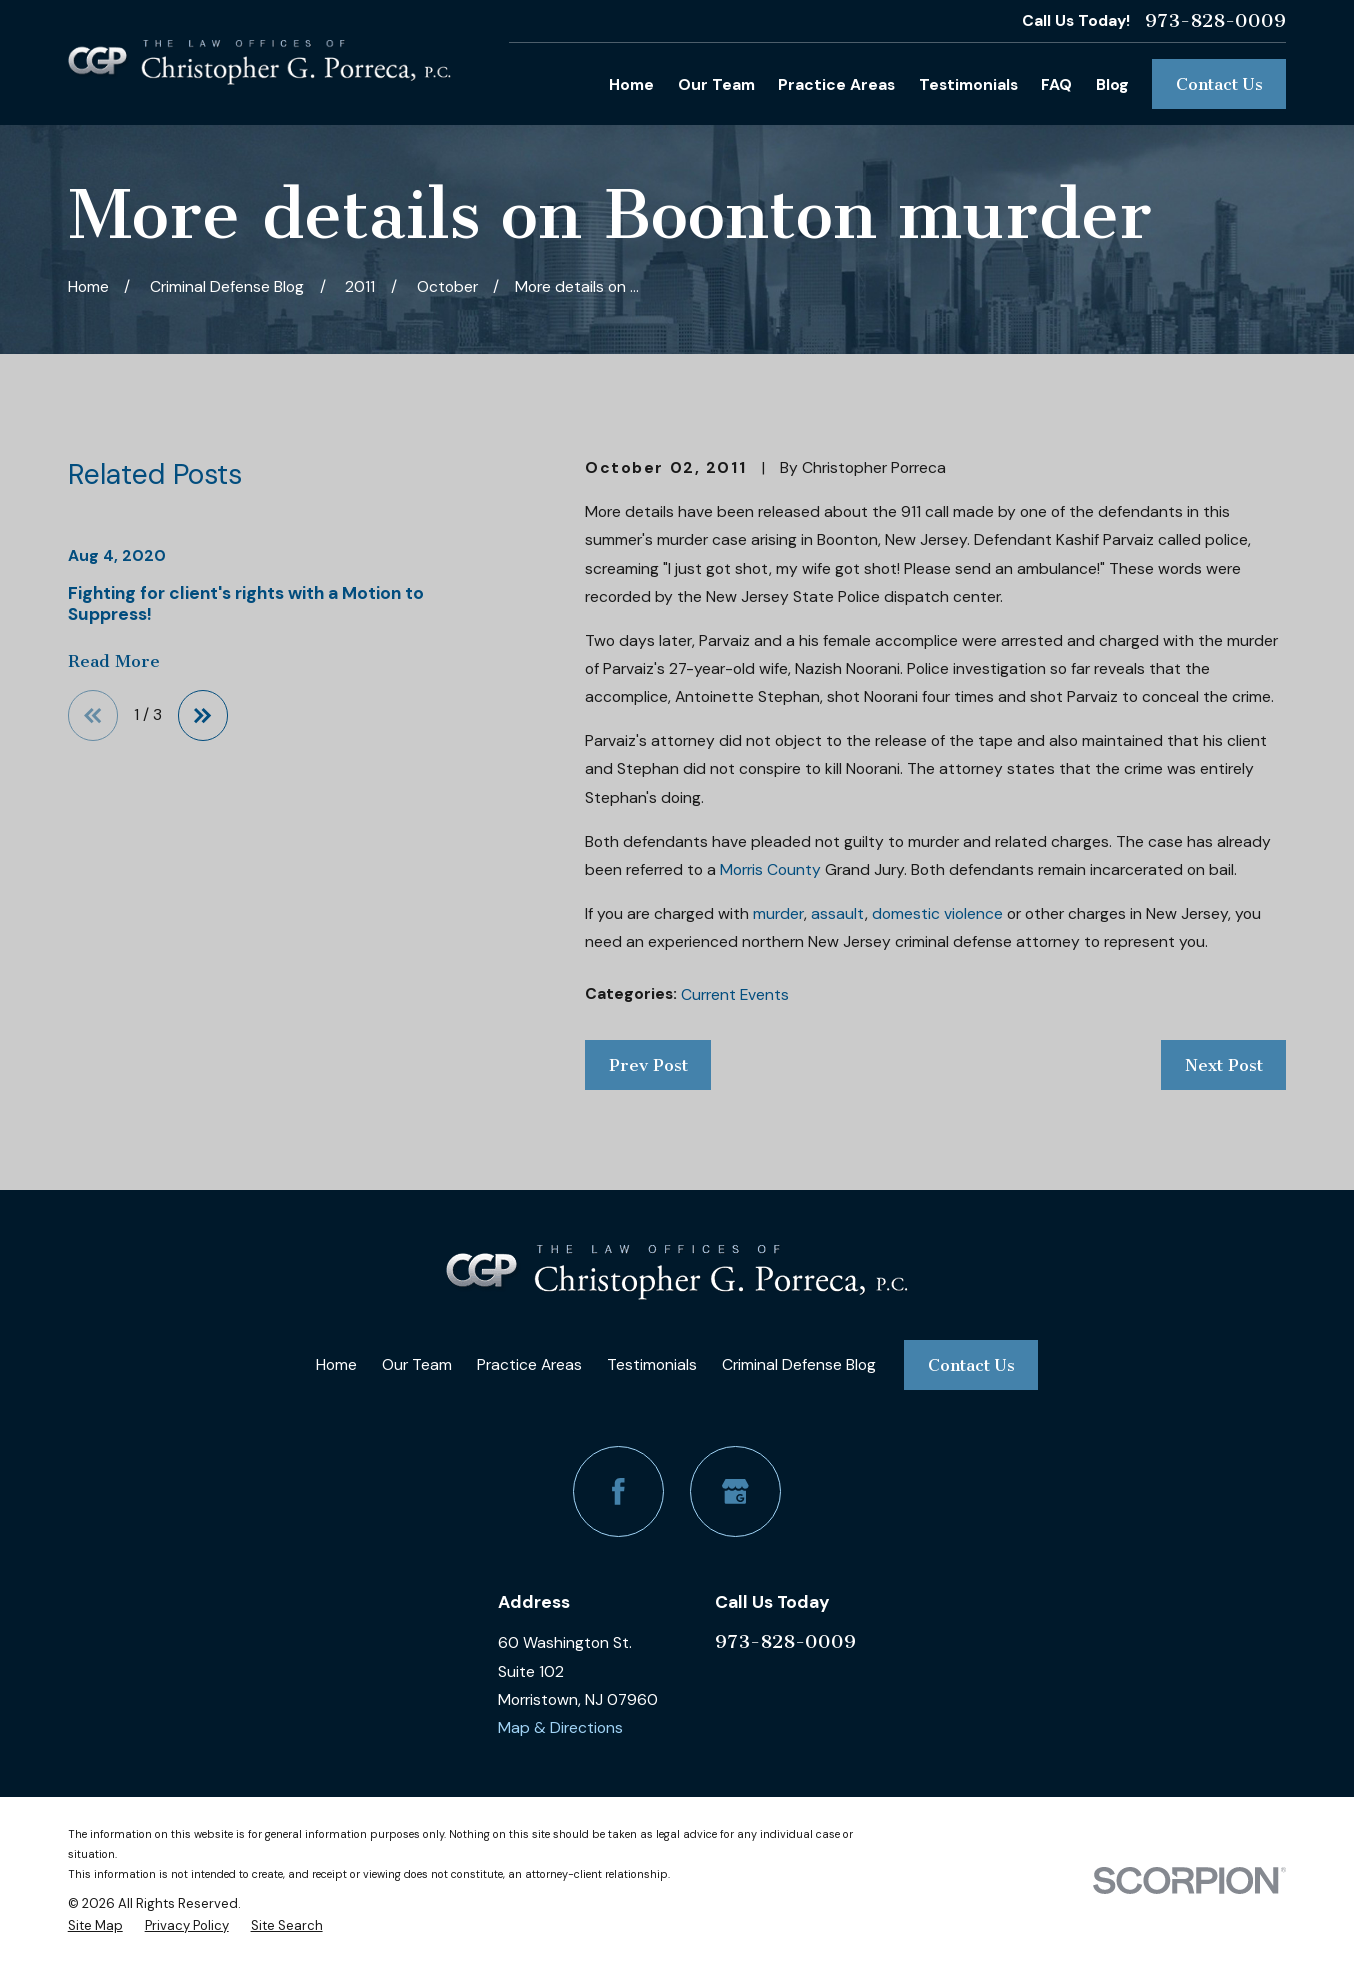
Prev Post (648, 1065)
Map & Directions (560, 1727)
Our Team (417, 1364)
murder (778, 913)
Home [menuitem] (631, 84)
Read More (114, 661)
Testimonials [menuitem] (968, 84)
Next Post (1224, 1065)
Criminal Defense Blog (799, 1364)
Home (336, 1364)
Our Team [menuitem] (716, 84)
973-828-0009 (1215, 21)
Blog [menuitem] (1112, 84)
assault (838, 913)
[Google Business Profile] (735, 1491)
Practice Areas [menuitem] (836, 84)
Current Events (735, 994)
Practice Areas (529, 1364)
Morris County (770, 869)
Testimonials (652, 1364)
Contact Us (1219, 84)
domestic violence (937, 913)
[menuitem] (95, 1926)
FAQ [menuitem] (1056, 84)
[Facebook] (618, 1491)
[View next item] (203, 715)
